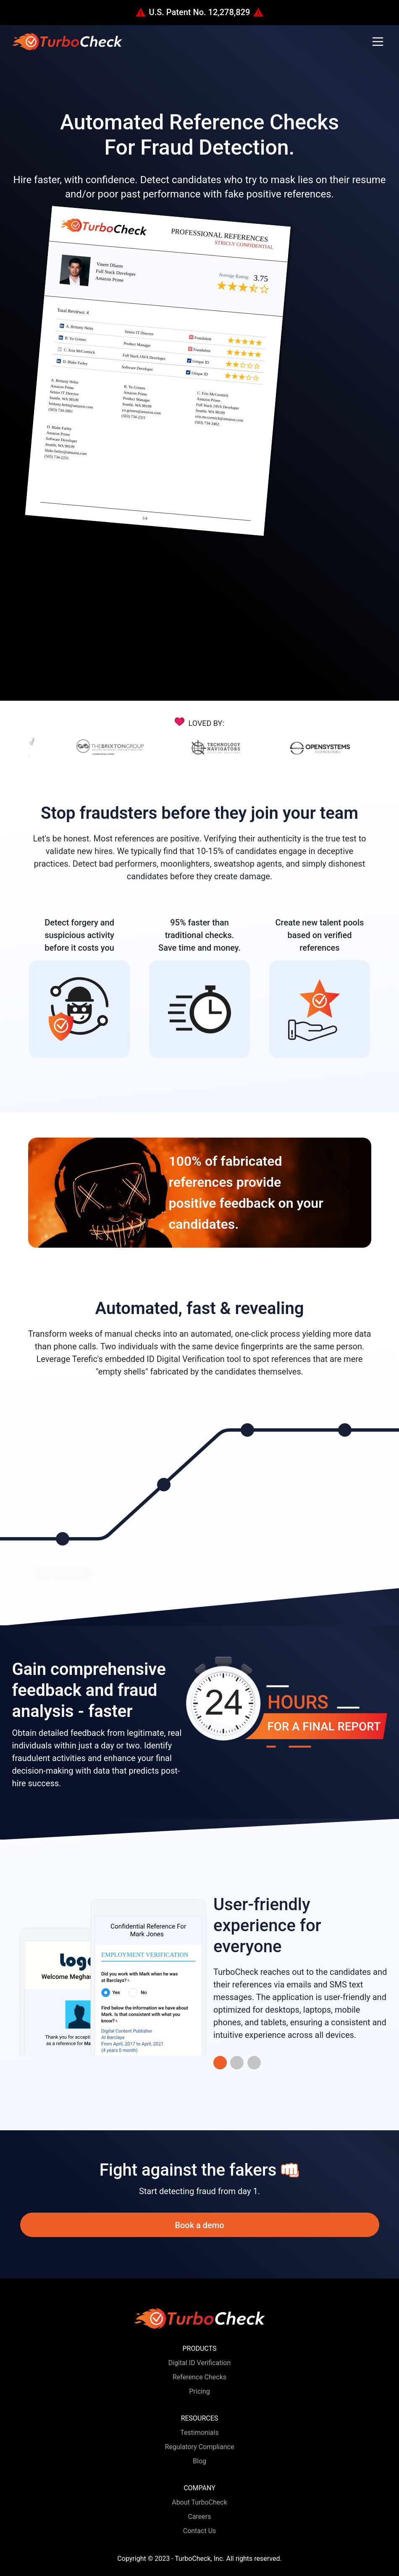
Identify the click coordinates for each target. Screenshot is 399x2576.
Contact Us (199, 2531)
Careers (199, 2517)
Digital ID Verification (199, 2363)
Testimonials (199, 2433)
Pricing (199, 2391)
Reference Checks (199, 2377)
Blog (199, 2461)
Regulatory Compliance (199, 2447)
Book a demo (199, 2225)
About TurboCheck (199, 2502)
